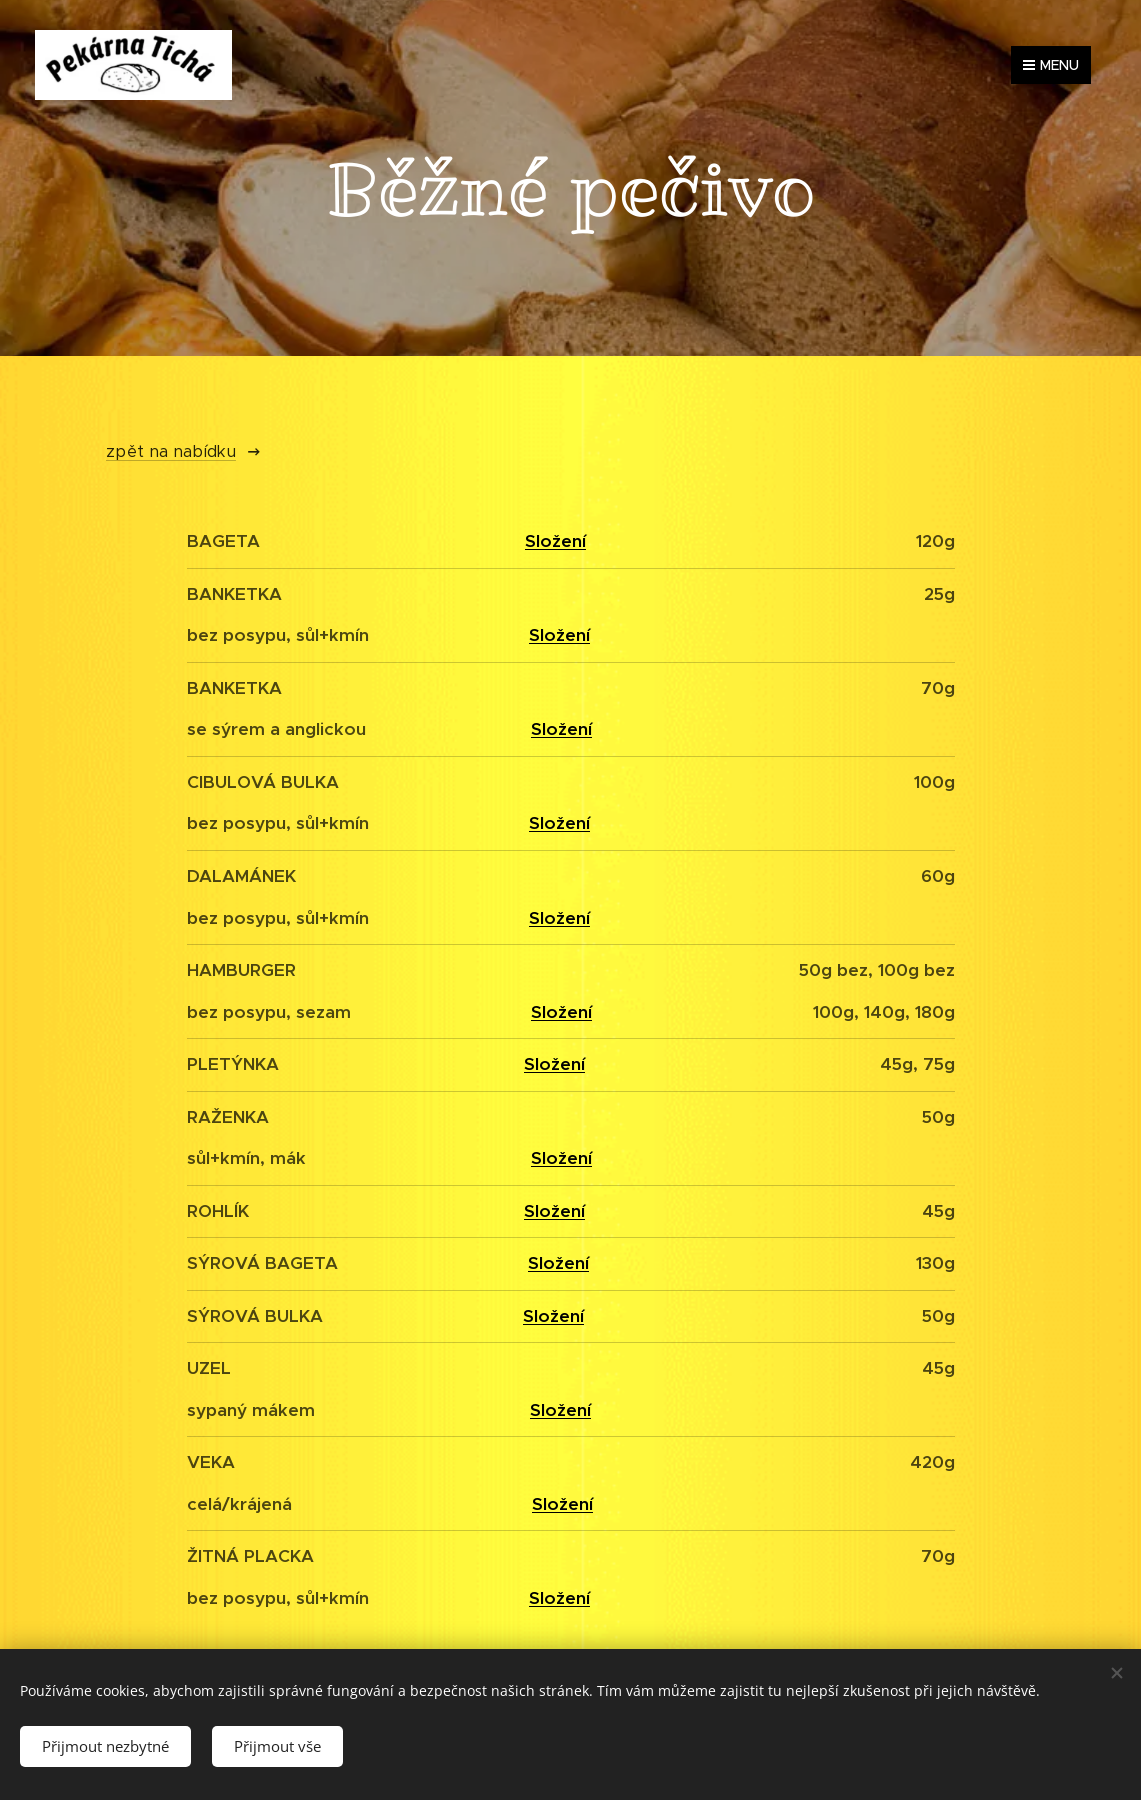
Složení (555, 541)
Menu (1051, 65)
